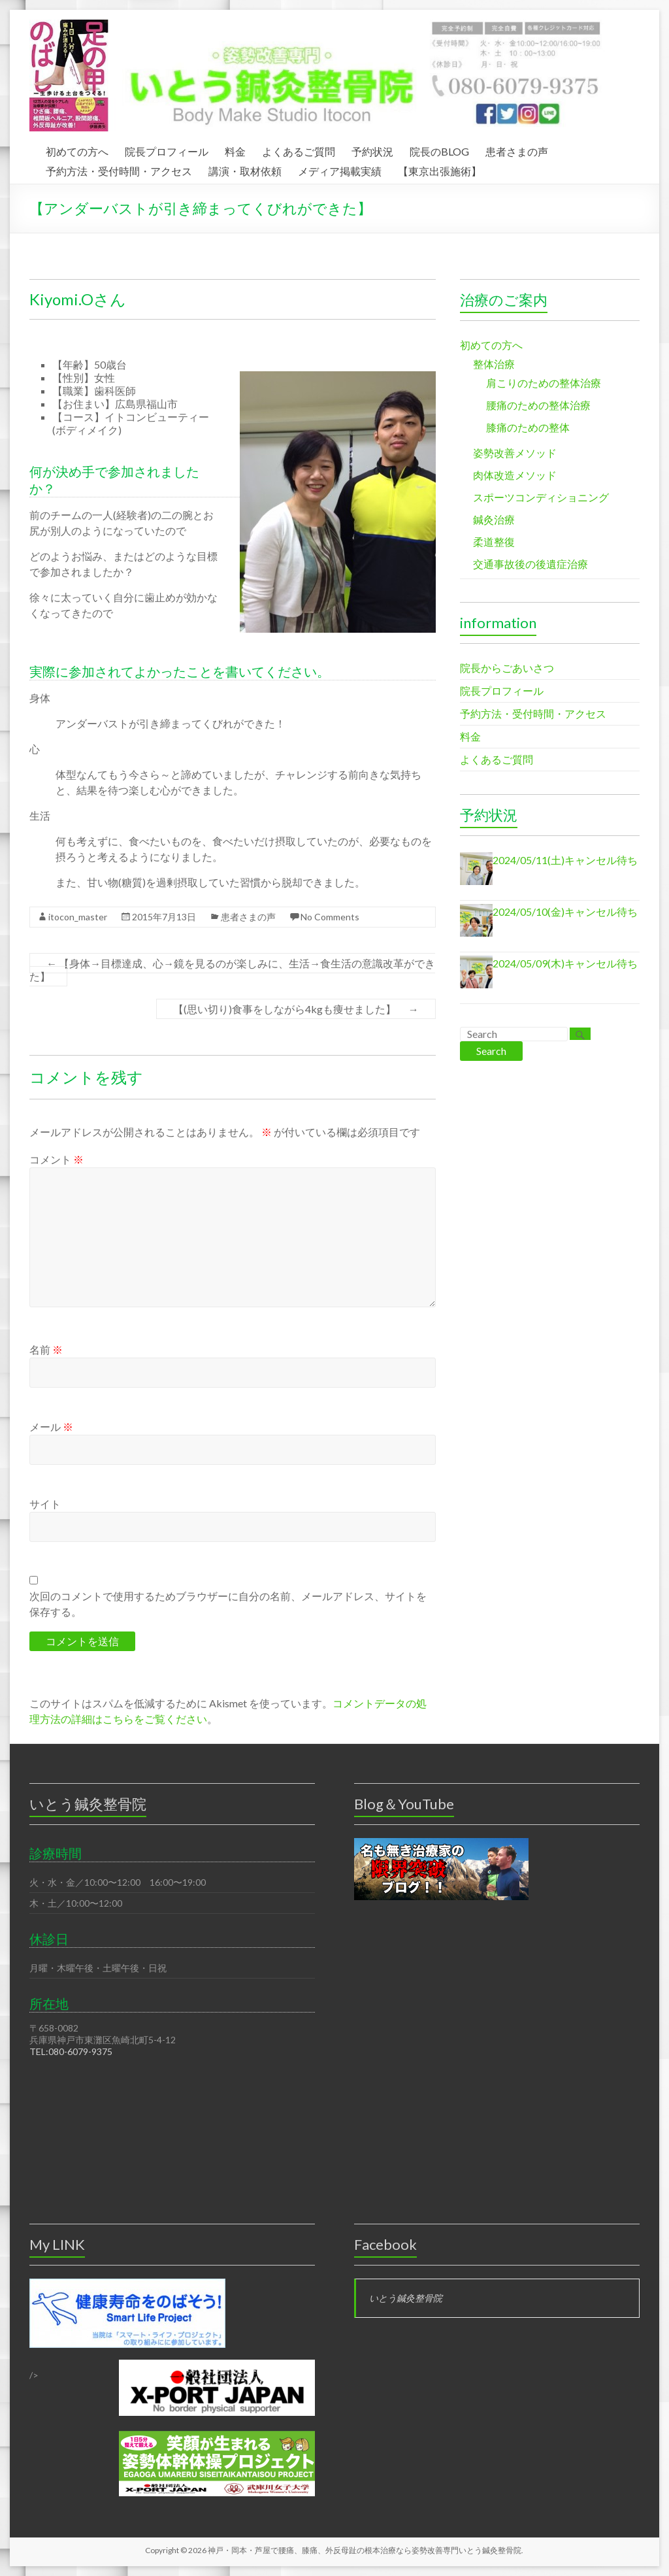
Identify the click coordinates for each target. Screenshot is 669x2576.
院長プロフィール (166, 149)
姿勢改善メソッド (515, 452)
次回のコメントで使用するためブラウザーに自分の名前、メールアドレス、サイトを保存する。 (228, 1604)
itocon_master (77, 916)
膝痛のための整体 (528, 427)
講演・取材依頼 (245, 169)
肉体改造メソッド (515, 475)
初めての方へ (77, 149)
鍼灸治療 (494, 519)
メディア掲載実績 (340, 169)
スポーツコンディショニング (541, 497)
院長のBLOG (439, 149)
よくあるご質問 (298, 149)
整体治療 (494, 364)
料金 (235, 149)
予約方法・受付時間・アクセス (119, 169)
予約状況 (372, 149)
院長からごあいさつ (507, 667)
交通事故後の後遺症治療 (530, 564)
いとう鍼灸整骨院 (405, 2297)
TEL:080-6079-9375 (70, 2051)
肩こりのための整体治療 (543, 382)
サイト (45, 1503)
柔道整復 (494, 541)
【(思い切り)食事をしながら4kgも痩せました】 (296, 1009)
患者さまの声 (516, 149)
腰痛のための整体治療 (538, 405)
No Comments (330, 916)
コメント (56, 1159)
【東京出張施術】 (439, 169)
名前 (46, 1349)
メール (51, 1426)
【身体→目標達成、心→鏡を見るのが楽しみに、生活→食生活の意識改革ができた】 (232, 969)
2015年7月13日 (164, 916)
